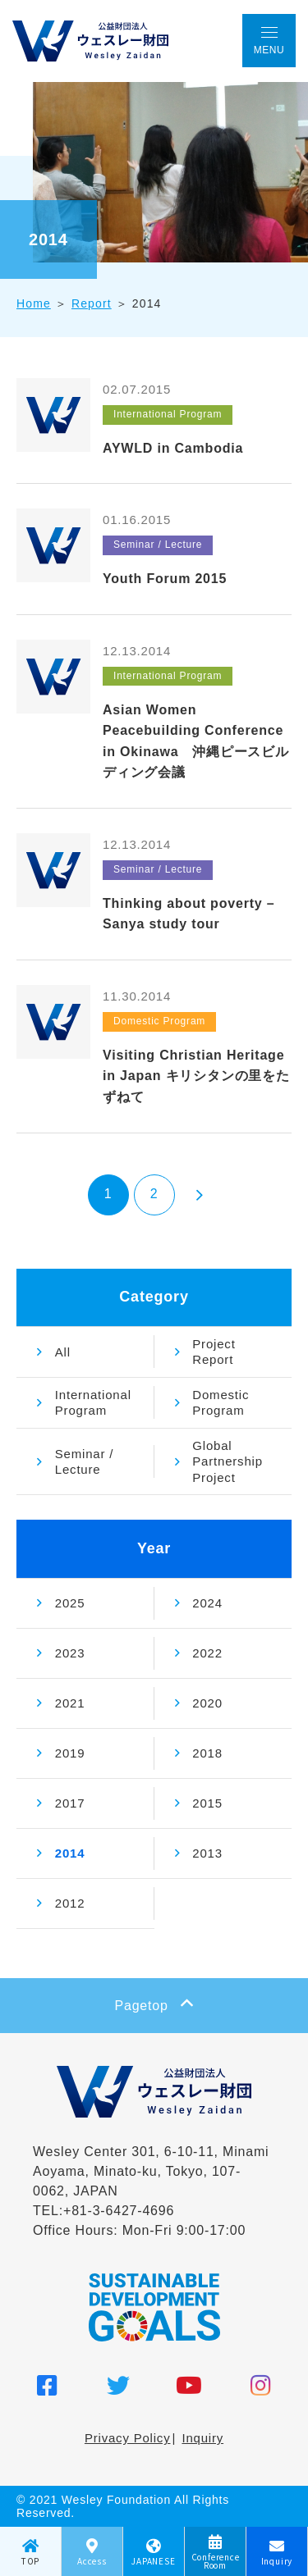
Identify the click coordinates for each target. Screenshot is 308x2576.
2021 (70, 1703)
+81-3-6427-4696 (118, 2211)
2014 (70, 1853)
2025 (70, 1603)
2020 (207, 1703)
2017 (70, 1803)
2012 (70, 1903)
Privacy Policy (128, 2438)
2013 (207, 1853)
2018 (207, 1753)
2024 (207, 1603)
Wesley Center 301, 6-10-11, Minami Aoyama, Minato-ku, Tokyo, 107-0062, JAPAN (151, 2171)
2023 (70, 1653)
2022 (207, 1653)
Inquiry (202, 2438)
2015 (207, 1803)
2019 (70, 1753)
